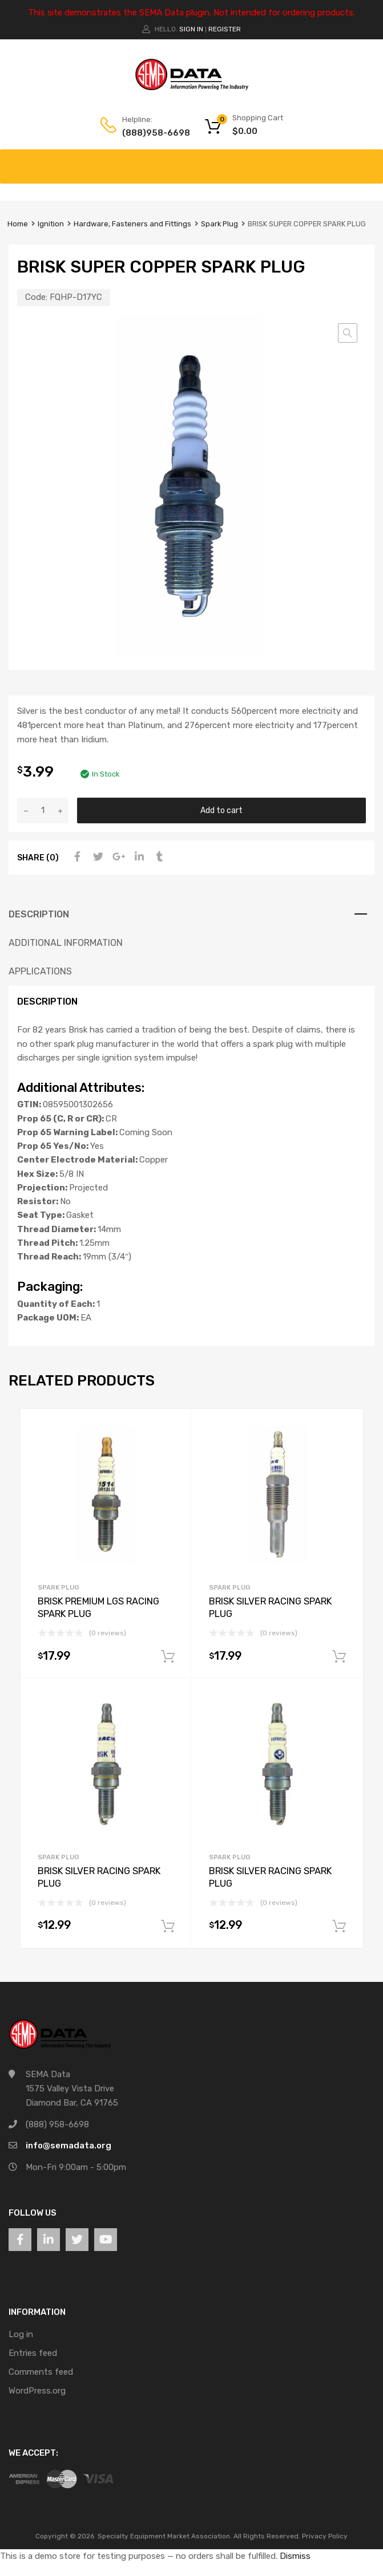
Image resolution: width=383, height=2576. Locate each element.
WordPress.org (37, 2391)
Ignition (51, 224)
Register (224, 29)
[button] (347, 333)
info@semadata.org (68, 2145)
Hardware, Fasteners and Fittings (132, 224)
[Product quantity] (42, 810)
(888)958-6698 (150, 133)
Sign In (191, 29)
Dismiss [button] (295, 2556)
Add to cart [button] (168, 1656)
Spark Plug (219, 224)
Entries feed (33, 2353)
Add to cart (221, 810)
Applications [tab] (40, 971)
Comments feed (41, 2372)
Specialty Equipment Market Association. (165, 2536)
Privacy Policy (325, 2536)
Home (17, 224)
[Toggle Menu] (368, 160)
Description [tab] (39, 914)
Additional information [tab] (66, 942)
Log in (21, 2334)
